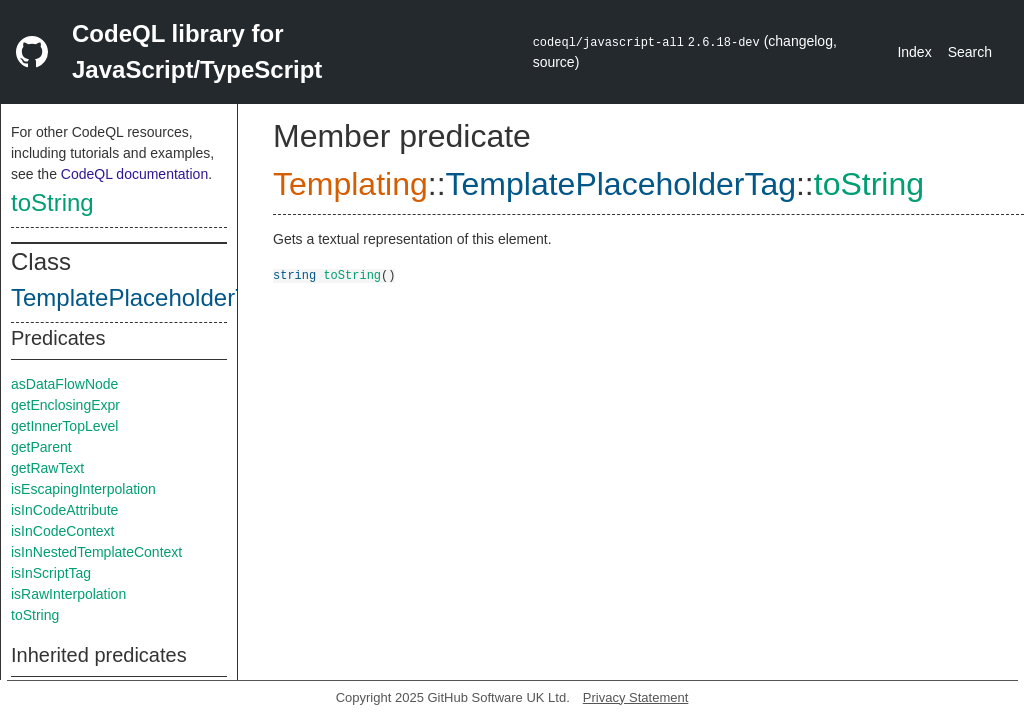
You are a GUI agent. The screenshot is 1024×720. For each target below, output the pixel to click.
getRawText (47, 468)
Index (914, 52)
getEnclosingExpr (65, 405)
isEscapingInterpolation (83, 489)
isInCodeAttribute (64, 510)
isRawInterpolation (68, 594)
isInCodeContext (63, 531)
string (294, 274)
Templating (350, 184)
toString (52, 202)
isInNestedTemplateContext (96, 552)
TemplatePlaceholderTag (142, 297)
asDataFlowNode (64, 384)
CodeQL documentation (134, 174)
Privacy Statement (636, 697)
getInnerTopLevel (64, 426)
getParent (41, 447)
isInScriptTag (51, 573)
